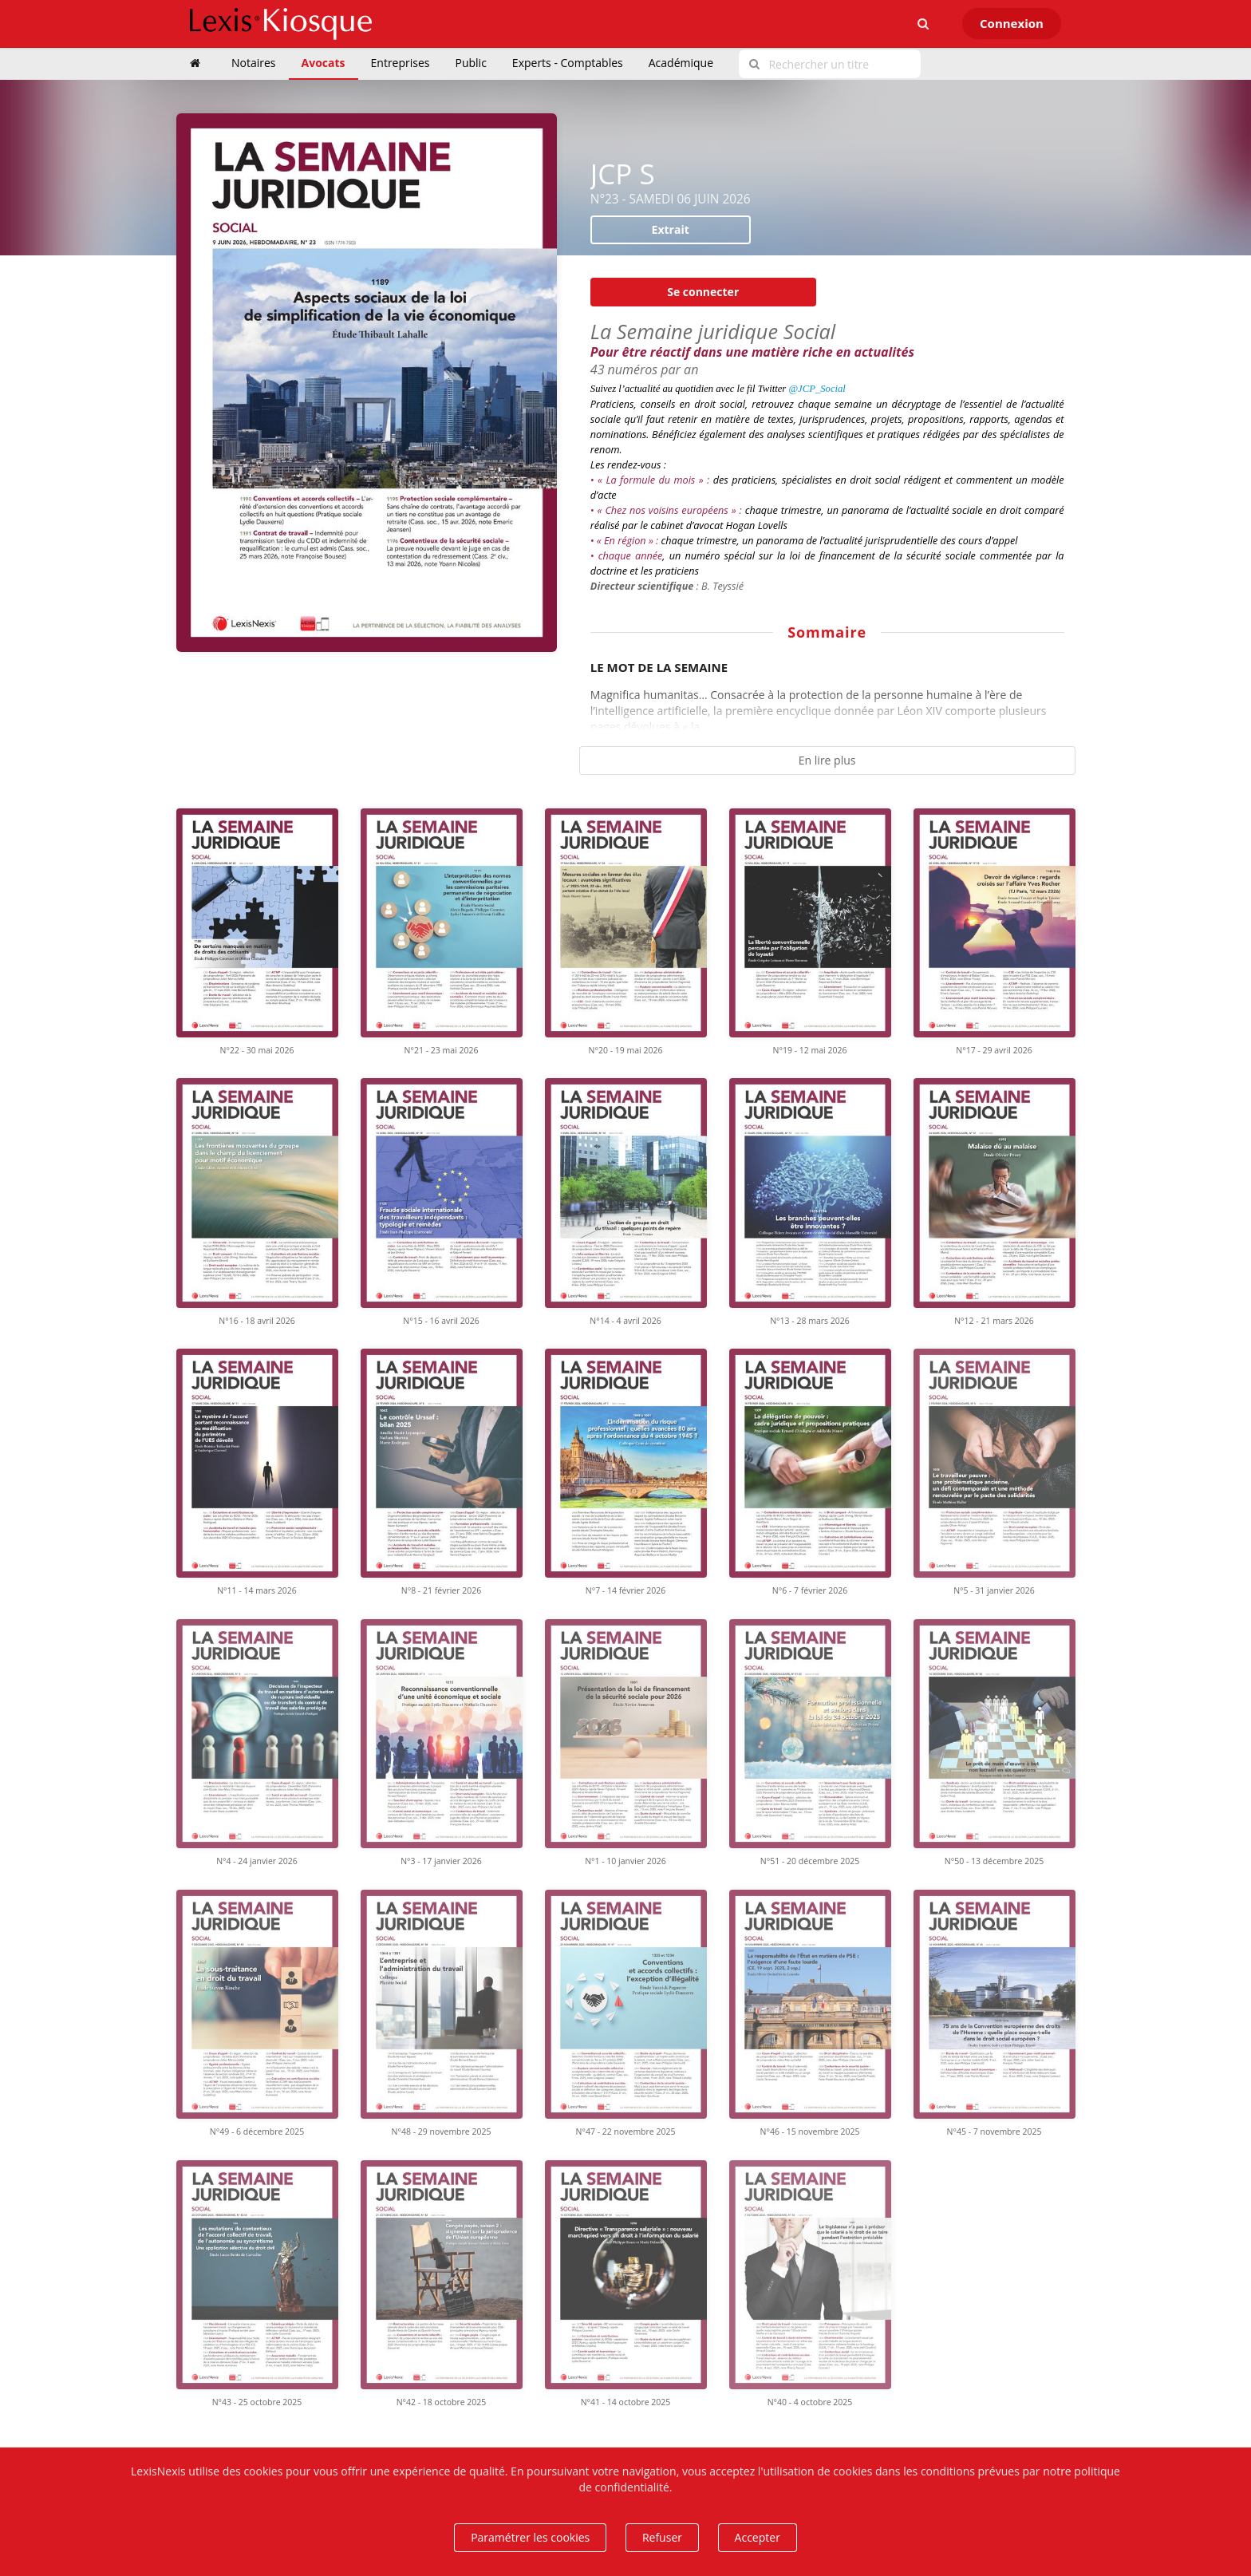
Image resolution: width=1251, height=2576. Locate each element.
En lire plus (827, 760)
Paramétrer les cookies (530, 2537)
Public (471, 62)
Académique (681, 62)
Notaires (253, 62)
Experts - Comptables (567, 62)
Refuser (662, 2537)
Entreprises (400, 62)
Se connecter (703, 291)
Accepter (757, 2537)
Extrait (670, 229)
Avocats (323, 62)
